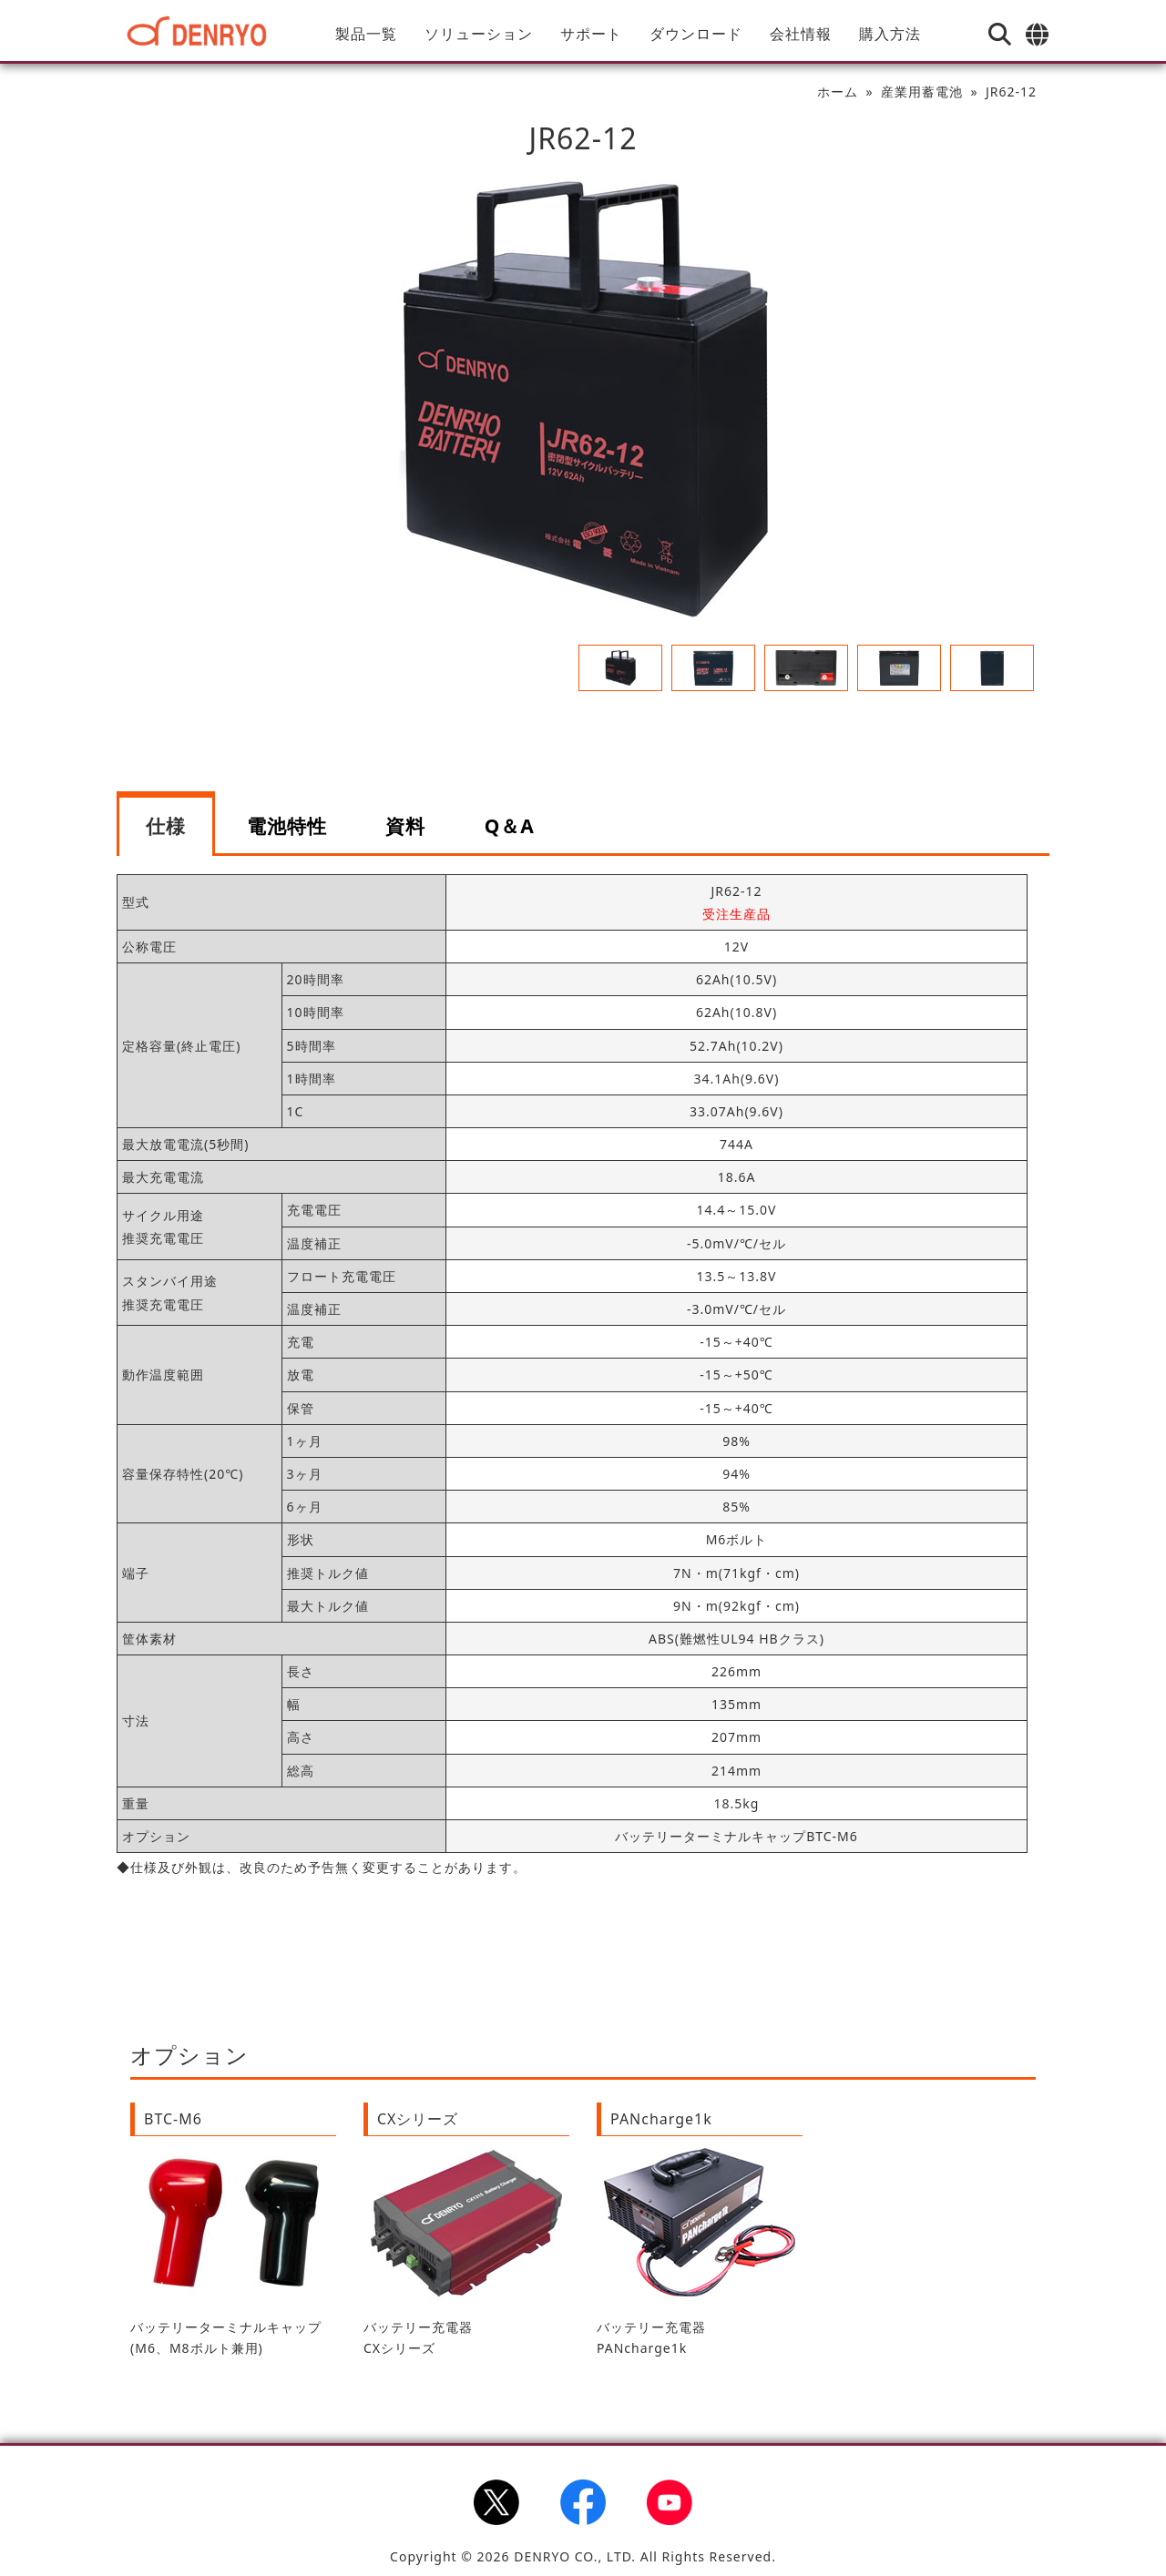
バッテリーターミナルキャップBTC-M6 (736, 1836)
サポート (591, 34)
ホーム (837, 91)
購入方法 (890, 34)
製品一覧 (366, 34)
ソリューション (478, 34)
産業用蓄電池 (922, 91)
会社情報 (801, 34)
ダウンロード (695, 34)
